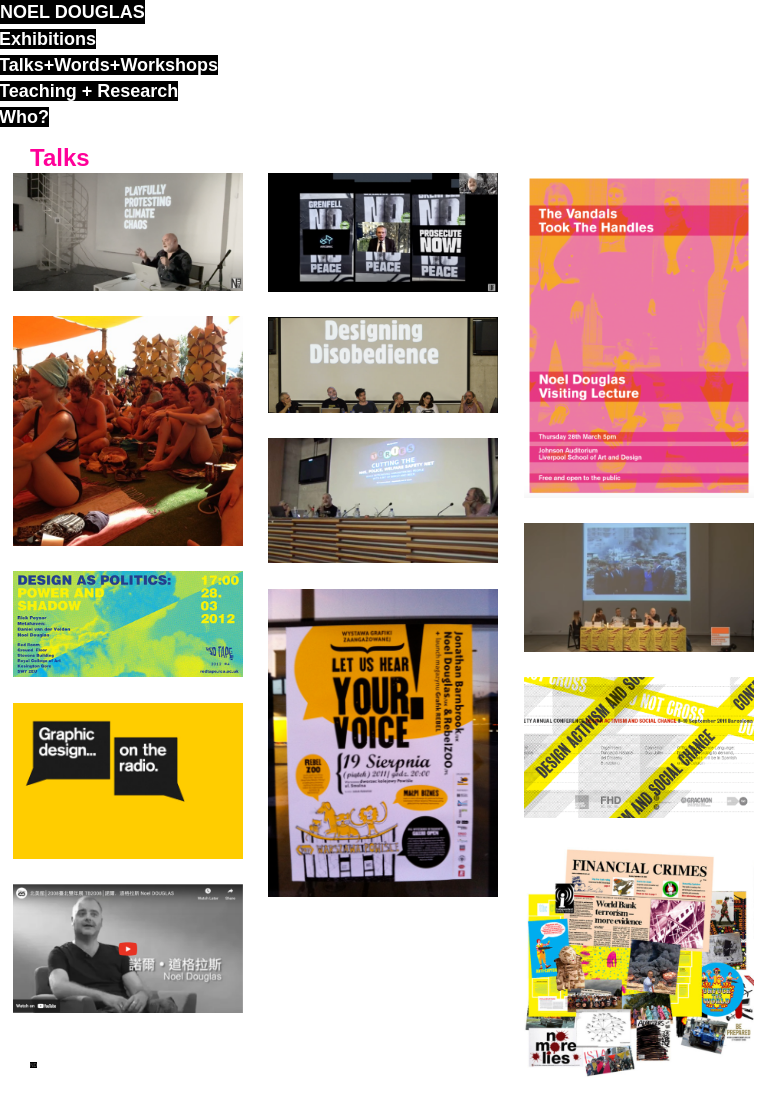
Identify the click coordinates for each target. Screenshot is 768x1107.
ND (33, 1065)
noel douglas (72, 12)
